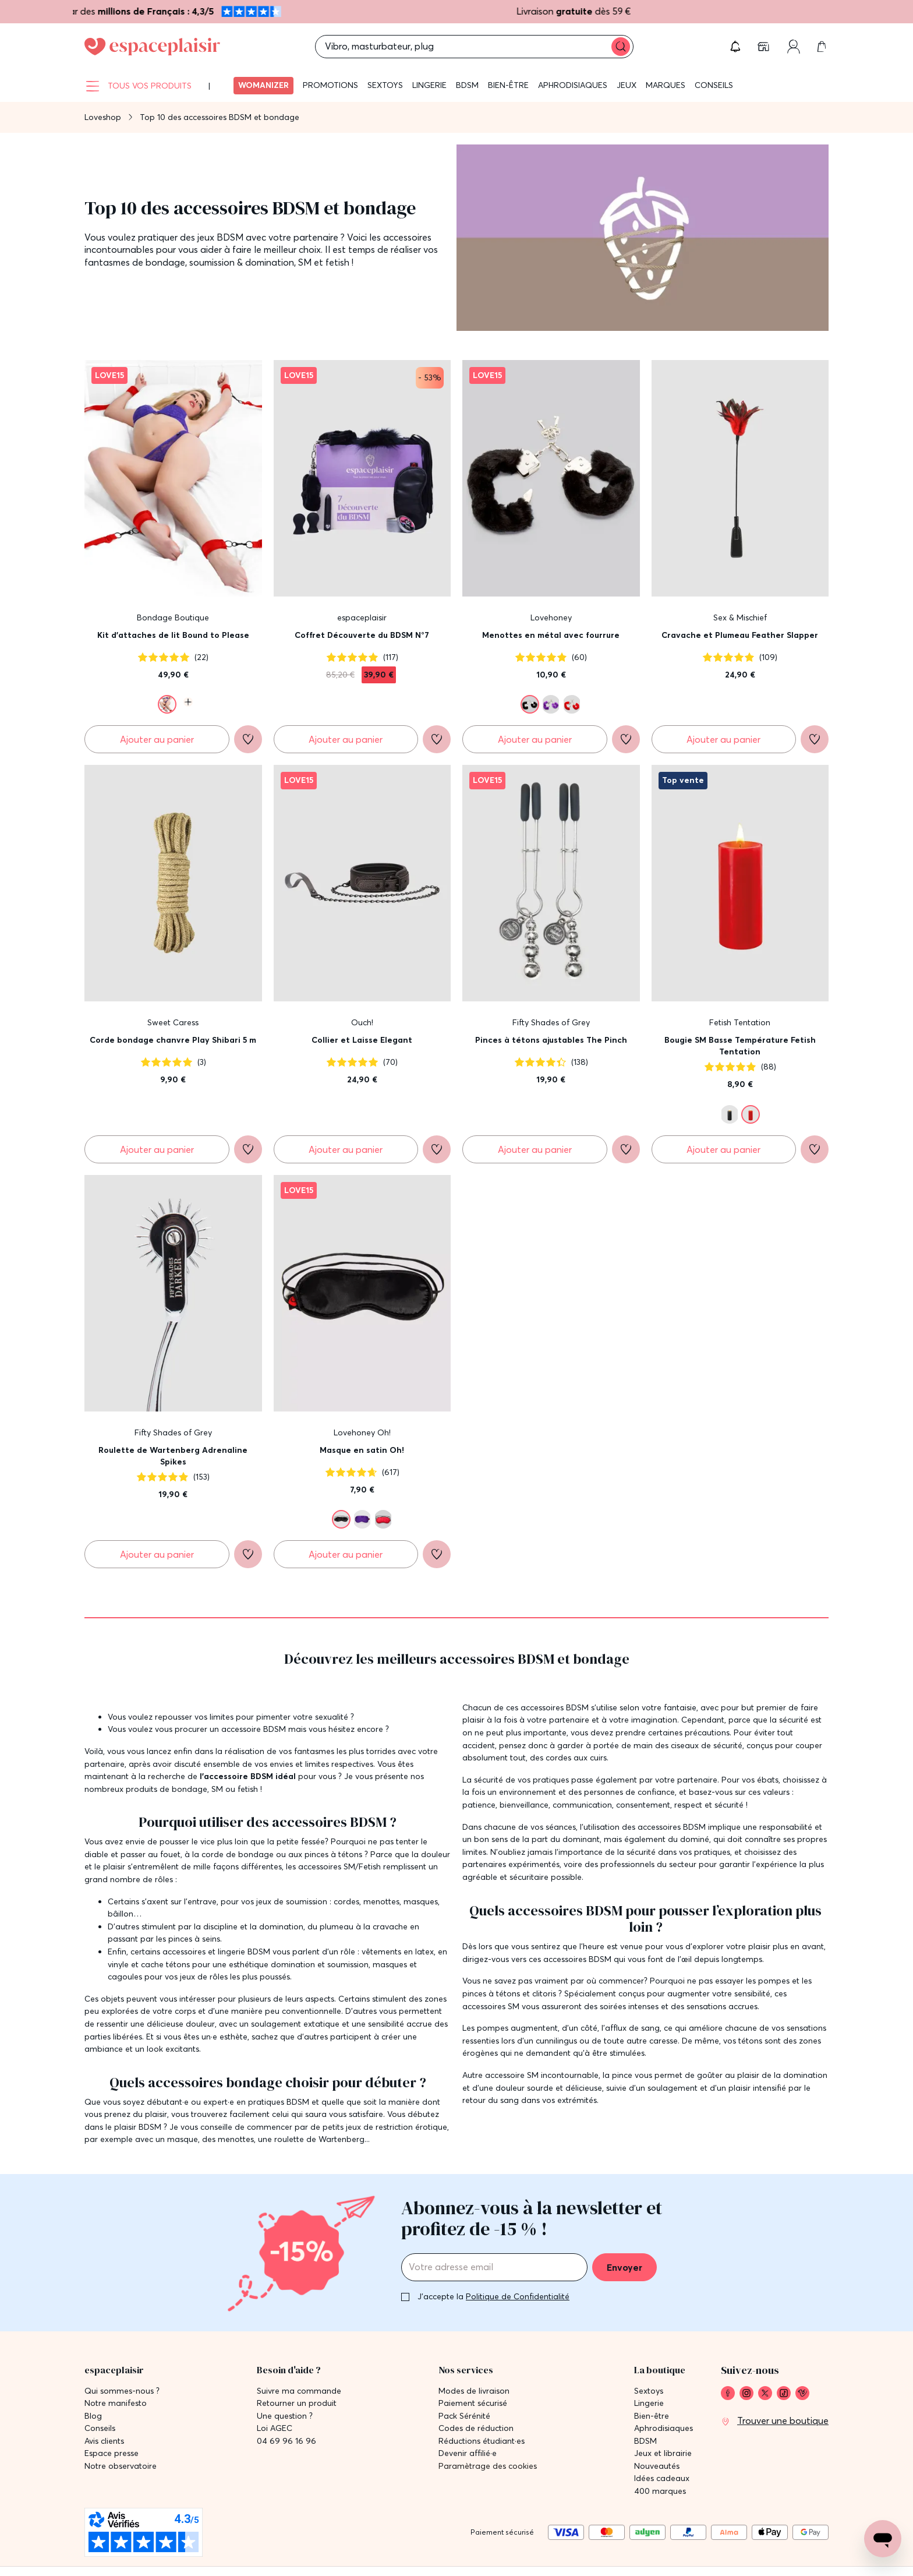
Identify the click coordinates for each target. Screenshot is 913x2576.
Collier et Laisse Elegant (362, 1040)
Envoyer (624, 2267)
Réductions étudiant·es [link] (481, 2441)
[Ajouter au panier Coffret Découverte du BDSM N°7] (346, 739)
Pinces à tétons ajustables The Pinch (551, 1040)
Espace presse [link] (111, 2453)
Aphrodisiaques (572, 85)
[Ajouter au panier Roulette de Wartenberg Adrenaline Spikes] (156, 1554)
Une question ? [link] (285, 2416)
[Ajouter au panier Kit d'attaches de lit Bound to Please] (156, 739)
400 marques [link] (660, 2491)
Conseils (714, 85)
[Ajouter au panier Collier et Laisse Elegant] (346, 1149)
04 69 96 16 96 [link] (286, 2441)
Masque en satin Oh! (362, 1450)
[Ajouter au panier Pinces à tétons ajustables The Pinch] (534, 1149)
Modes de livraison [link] (473, 2391)
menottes (381, 1901)
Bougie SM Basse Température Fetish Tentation (740, 1046)
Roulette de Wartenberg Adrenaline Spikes (172, 1456)
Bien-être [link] (651, 2416)
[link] (764, 47)
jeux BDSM (220, 237)
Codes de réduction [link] (476, 2428)
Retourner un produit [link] (297, 2403)
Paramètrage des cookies (487, 2466)
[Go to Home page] (152, 46)
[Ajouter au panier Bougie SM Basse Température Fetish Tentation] (724, 1149)
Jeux (626, 85)
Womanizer (263, 85)
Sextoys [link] (648, 2391)
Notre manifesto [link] (115, 2403)
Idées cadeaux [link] (661, 2478)
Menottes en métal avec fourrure (551, 635)
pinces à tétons (333, 1854)
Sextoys (385, 85)
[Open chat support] (882, 2538)
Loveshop (102, 117)
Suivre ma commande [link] (299, 2391)
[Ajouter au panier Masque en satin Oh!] (346, 1554)
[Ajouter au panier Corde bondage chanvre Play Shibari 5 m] (156, 1149)
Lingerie (429, 85)
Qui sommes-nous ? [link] (122, 2391)
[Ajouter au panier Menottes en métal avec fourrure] (534, 739)
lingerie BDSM (244, 1951)
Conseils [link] (99, 2428)
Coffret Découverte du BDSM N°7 (362, 635)
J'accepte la (493, 2296)
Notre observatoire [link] (120, 2466)
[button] (735, 47)
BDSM (467, 85)
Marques (665, 85)
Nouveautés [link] (657, 2466)
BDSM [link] (645, 2441)
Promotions (330, 85)
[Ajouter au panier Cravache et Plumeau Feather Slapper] (724, 739)
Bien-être (508, 85)
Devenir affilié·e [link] (467, 2453)
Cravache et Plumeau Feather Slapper (739, 635)
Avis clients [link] (104, 2441)
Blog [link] (93, 2416)
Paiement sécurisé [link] (472, 2403)
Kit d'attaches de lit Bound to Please (173, 635)
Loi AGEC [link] (274, 2428)
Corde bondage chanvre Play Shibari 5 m (173, 1040)
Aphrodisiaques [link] (663, 2428)
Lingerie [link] (649, 2403)
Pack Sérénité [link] (464, 2416)
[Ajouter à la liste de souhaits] (248, 739)
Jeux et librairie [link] (663, 2453)
